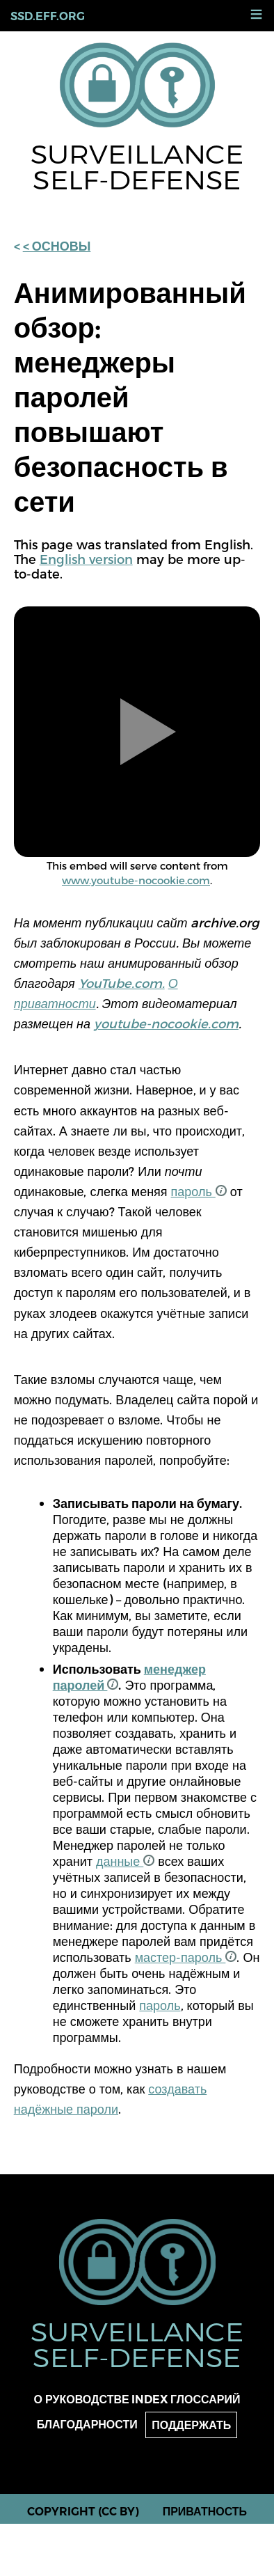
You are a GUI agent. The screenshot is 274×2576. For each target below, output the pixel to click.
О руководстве (81, 2399)
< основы (57, 246)
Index (149, 2399)
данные (125, 1860)
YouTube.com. (122, 982)
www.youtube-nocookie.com (136, 880)
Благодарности (87, 2424)
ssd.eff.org (47, 16)
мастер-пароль (186, 1956)
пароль (199, 1191)
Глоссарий (205, 2399)
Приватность (205, 2511)
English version (86, 558)
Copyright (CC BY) (83, 2511)
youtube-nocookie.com (166, 1023)
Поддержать (191, 2425)
